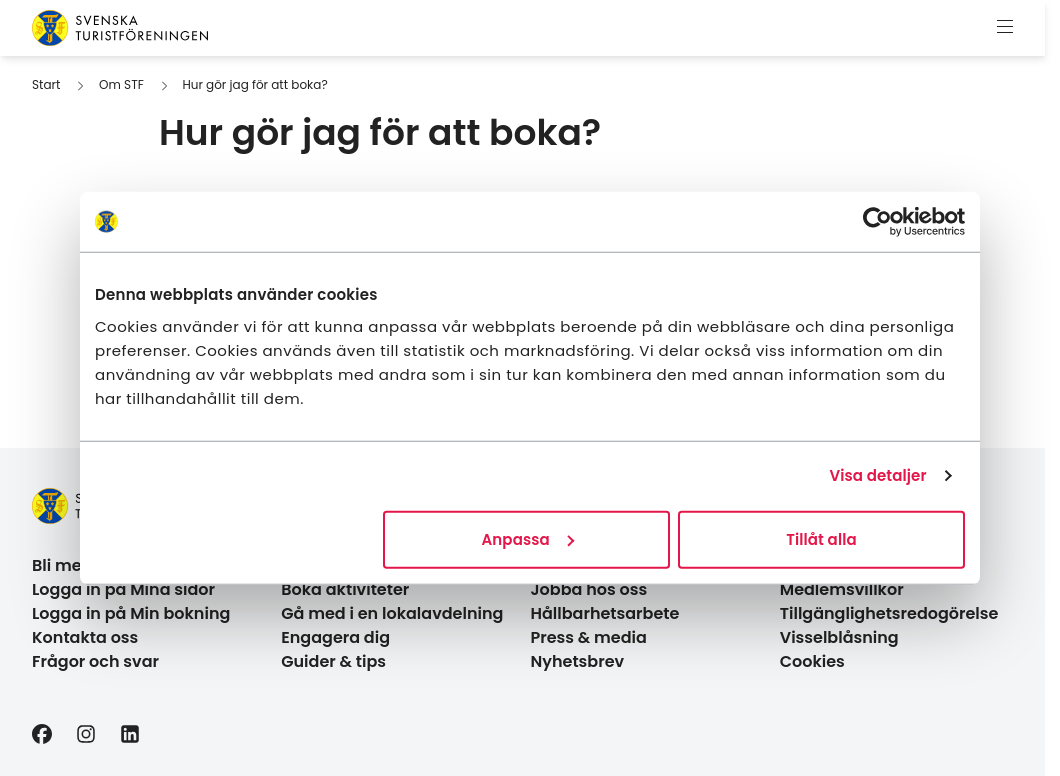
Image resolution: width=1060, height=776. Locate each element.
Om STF (121, 84)
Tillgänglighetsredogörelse (889, 613)
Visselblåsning (839, 637)
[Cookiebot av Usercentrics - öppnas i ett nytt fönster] (877, 222)
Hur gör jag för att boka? (254, 84)
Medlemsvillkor (842, 589)
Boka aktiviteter (345, 589)
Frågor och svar (95, 661)
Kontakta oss (85, 637)
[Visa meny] (1005, 28)
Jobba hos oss (589, 589)
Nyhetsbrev (578, 661)
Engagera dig (335, 637)
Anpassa (528, 538)
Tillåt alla (821, 538)
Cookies (812, 661)
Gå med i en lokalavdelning (392, 613)
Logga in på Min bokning (131, 613)
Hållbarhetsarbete (605, 613)
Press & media (589, 637)
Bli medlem (78, 565)
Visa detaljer (877, 475)
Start (46, 84)
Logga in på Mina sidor (123, 589)
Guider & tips (333, 661)
